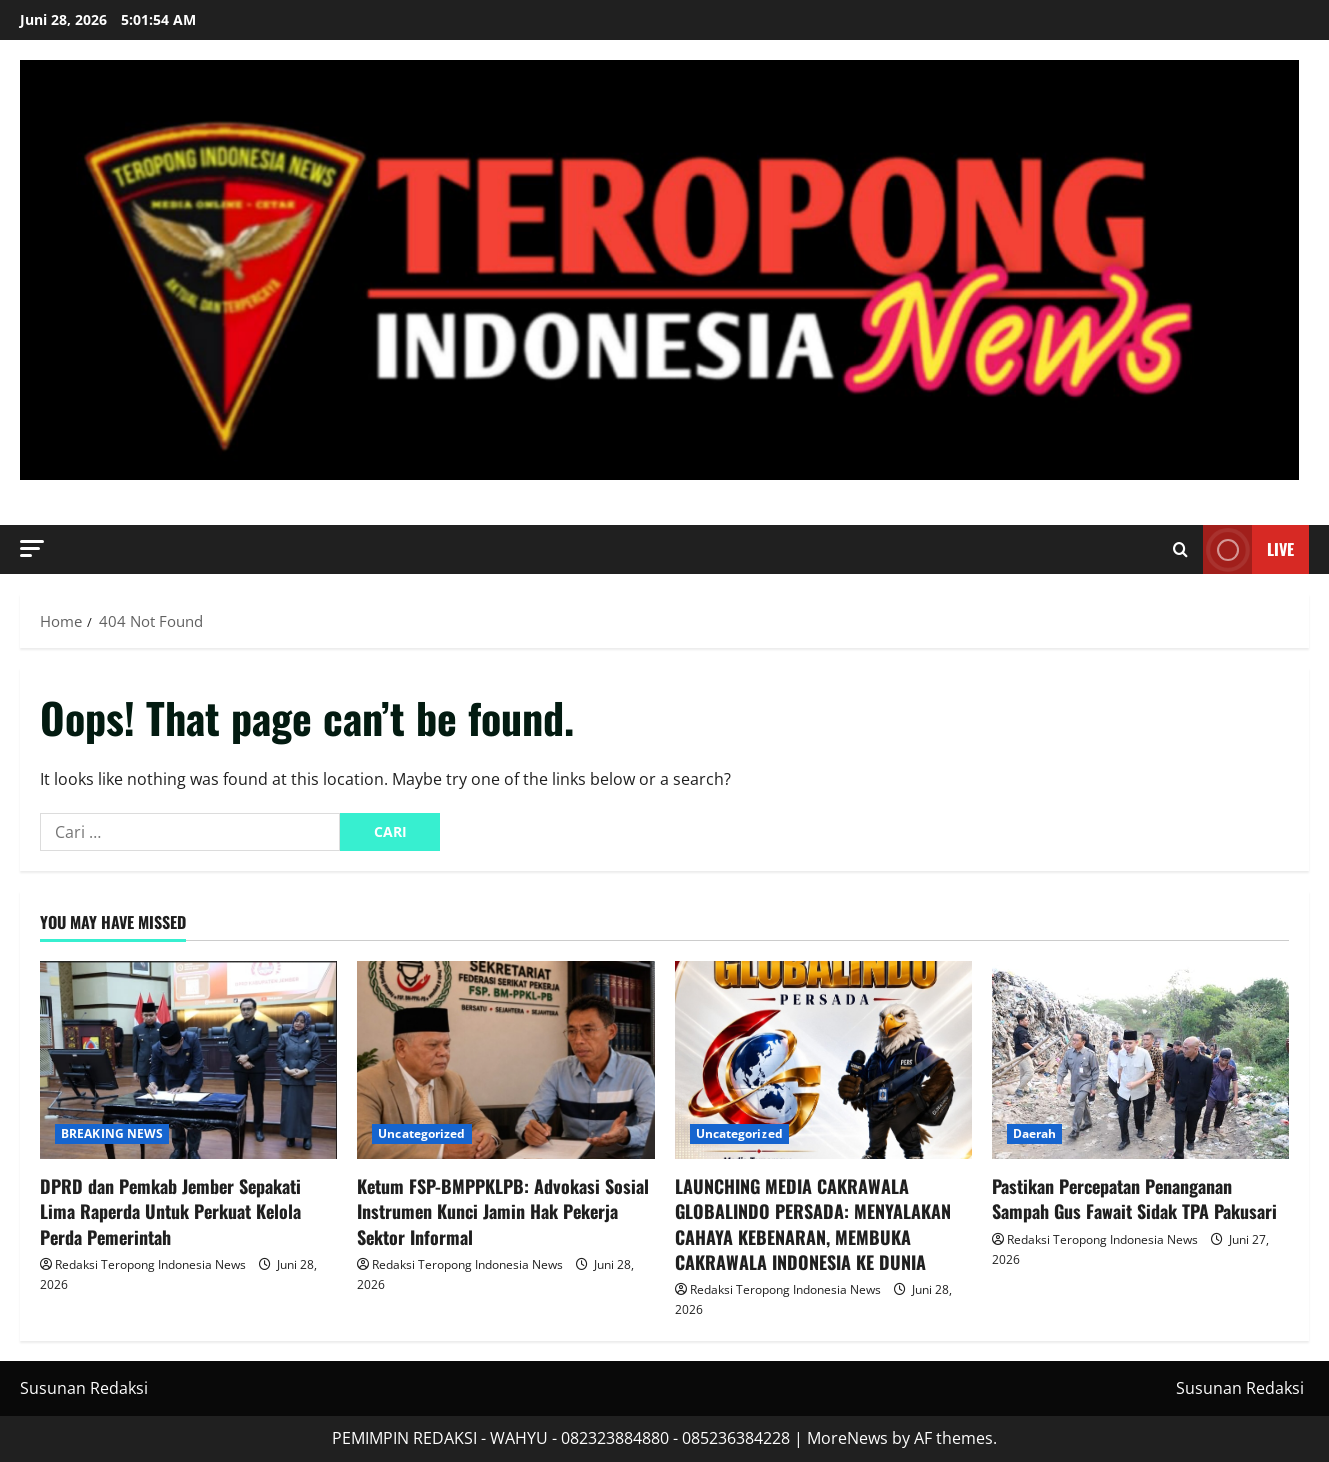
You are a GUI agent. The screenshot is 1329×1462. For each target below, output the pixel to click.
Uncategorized (421, 1133)
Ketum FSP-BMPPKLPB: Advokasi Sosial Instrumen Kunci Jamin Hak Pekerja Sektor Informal (503, 1211)
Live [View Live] (1248, 549)
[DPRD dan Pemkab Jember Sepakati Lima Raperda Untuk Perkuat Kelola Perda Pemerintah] (188, 1060)
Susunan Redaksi (84, 1388)
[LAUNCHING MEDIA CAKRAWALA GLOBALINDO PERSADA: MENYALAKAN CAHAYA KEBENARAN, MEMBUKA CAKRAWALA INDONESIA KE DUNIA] (823, 1060)
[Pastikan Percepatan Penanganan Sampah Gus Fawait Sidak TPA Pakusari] (1140, 1060)
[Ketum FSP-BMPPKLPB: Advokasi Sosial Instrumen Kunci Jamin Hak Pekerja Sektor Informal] (505, 1060)
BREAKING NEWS (112, 1133)
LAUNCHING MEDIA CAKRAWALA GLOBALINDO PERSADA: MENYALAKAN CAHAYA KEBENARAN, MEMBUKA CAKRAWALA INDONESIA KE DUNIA (813, 1224)
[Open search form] (1180, 550)
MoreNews (847, 1438)
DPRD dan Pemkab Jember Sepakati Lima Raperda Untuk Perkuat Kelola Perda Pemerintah (170, 1211)
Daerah (1035, 1133)
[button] (32, 548)
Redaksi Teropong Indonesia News (150, 1264)
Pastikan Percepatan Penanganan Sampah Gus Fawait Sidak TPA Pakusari (1134, 1198)
